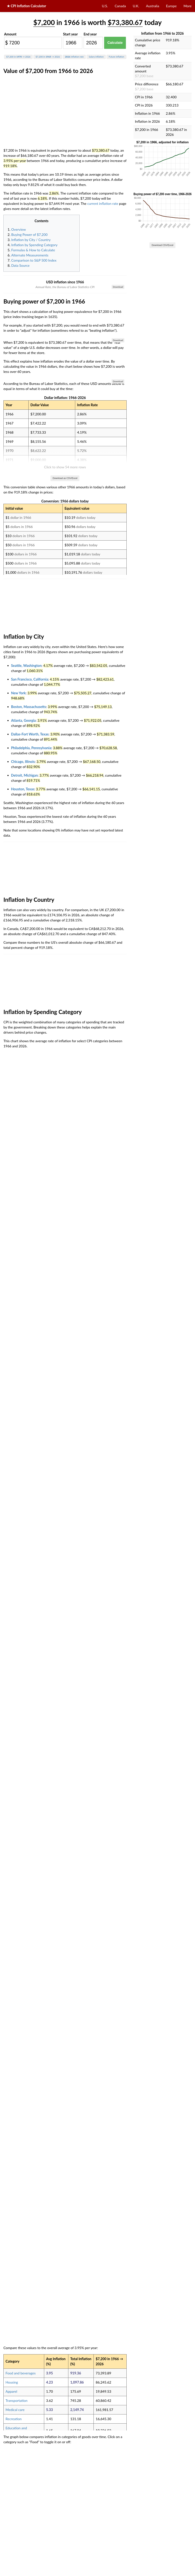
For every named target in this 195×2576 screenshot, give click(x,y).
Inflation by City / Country (31, 240)
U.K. (136, 6)
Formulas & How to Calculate (33, 250)
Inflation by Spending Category (34, 245)
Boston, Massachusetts (28, 891)
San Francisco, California (29, 864)
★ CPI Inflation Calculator (26, 6)
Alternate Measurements (29, 255)
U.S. (105, 6)
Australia (152, 6)
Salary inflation (96, 56)
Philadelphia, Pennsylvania (31, 932)
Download (118, 286)
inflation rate (74, 56)
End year (90, 34)
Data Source (20, 265)
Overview (18, 229)
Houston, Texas (22, 974)
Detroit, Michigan (24, 960)
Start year (70, 34)
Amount (10, 34)
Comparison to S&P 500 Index (33, 260)
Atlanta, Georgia (23, 905)
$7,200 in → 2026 (18, 56)
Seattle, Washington (26, 850)
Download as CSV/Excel (65, 663)
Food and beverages (21, 2558)
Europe (171, 6)
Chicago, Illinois (23, 946)
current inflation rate (102, 203)
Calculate (115, 43)
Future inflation (116, 56)
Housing (12, 2567)
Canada (120, 6)
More (188, 6)
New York (18, 877)
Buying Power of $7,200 (29, 234)
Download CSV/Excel (162, 245)
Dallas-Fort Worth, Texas (30, 919)
